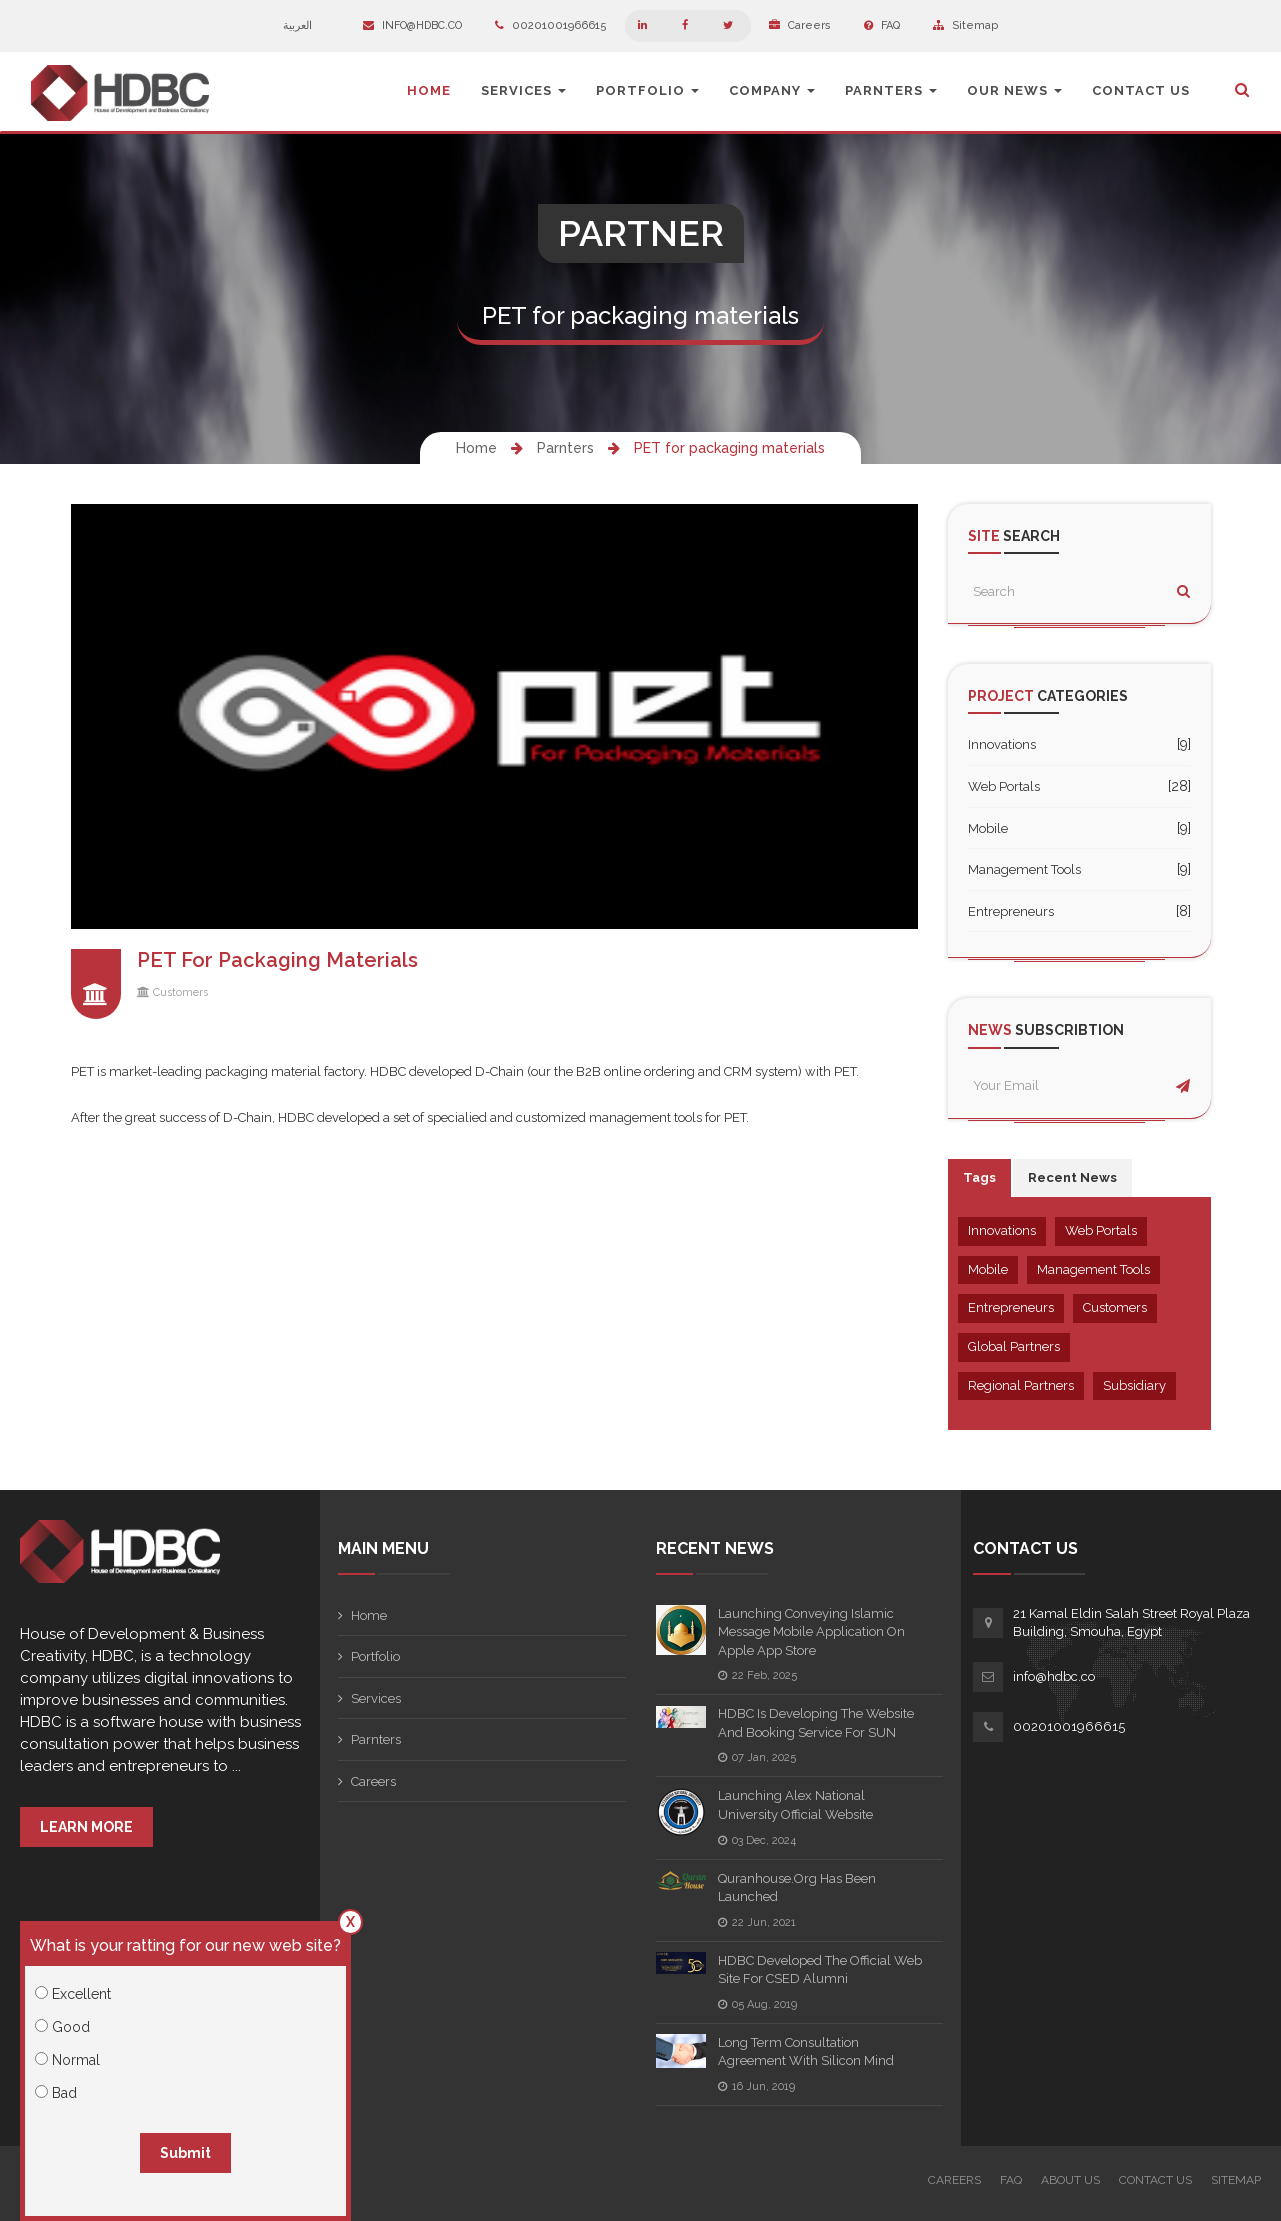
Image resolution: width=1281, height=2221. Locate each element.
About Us (1070, 2180)
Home (429, 90)
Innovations (1002, 744)
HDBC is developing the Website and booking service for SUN (816, 1723)
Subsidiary (1134, 1385)
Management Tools (1024, 869)
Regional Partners (1021, 1385)
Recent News (1072, 1177)
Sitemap (965, 25)
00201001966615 (551, 25)
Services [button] (523, 90)
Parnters (565, 448)
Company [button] (772, 90)
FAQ (882, 25)
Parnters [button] (891, 90)
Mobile (988, 828)
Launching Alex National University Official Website (795, 1805)
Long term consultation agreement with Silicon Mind (806, 2052)
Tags (979, 1177)
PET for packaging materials (729, 448)
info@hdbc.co (412, 25)
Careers (800, 25)
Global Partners (1014, 1346)
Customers (180, 992)
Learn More (86, 1827)
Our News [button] (1014, 90)
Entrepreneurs (1011, 911)
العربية (306, 25)
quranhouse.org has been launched (797, 1888)
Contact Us (1141, 90)
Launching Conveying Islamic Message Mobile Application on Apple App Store (811, 1632)
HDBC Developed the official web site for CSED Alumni (820, 1970)
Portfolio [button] (647, 90)
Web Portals (1004, 786)
